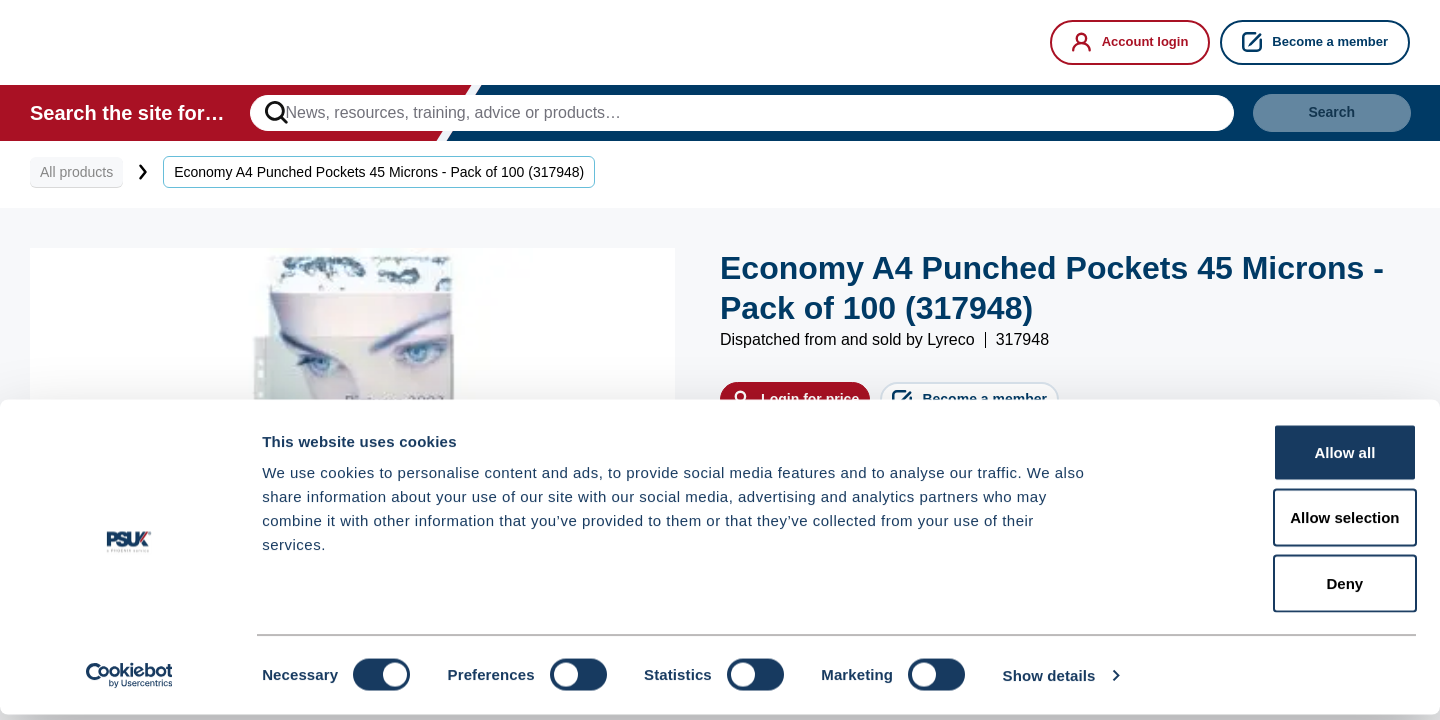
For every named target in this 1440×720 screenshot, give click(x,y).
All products (76, 183)
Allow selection (1272, 523)
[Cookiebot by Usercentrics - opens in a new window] (129, 681)
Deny (1273, 588)
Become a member (1315, 42)
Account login (1130, 42)
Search (1304, 118)
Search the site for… (127, 118)
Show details (1049, 680)
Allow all (1273, 457)
